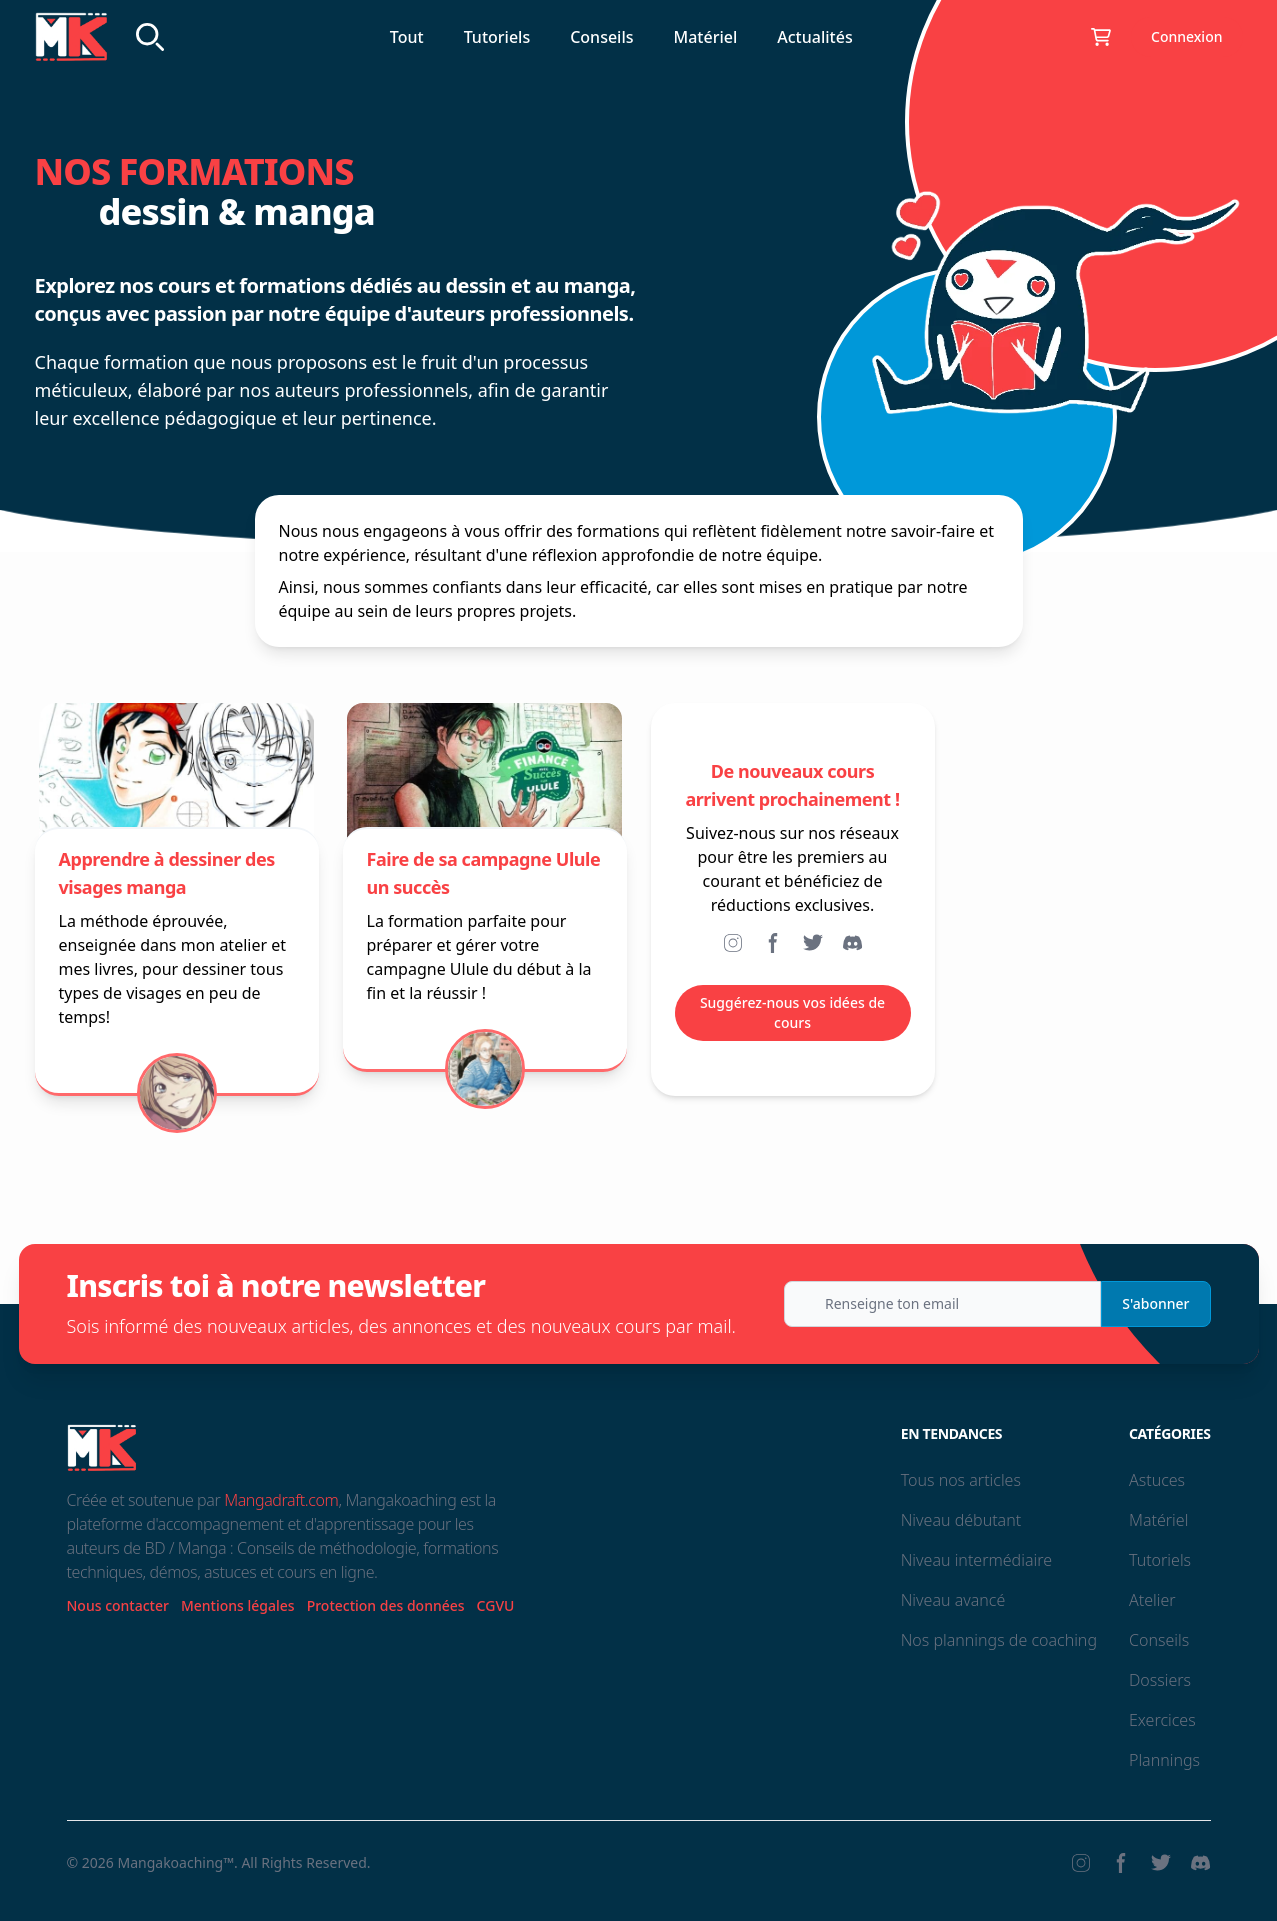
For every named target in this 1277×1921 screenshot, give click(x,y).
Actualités (814, 37)
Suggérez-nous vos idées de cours (792, 1012)
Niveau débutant (961, 1520)
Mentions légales (238, 1605)
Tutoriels (497, 37)
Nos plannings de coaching (999, 1640)
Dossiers (1160, 1680)
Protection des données (386, 1605)
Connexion (1186, 36)
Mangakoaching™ (175, 1862)
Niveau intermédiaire (976, 1560)
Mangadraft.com (281, 1500)
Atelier (1152, 1600)
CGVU (496, 1605)
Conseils (601, 37)
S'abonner (1155, 1303)
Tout (407, 37)
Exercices (1162, 1720)
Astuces (1157, 1480)
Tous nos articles (961, 1480)
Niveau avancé (953, 1600)
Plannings (1164, 1760)
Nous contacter (118, 1605)
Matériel (706, 37)
